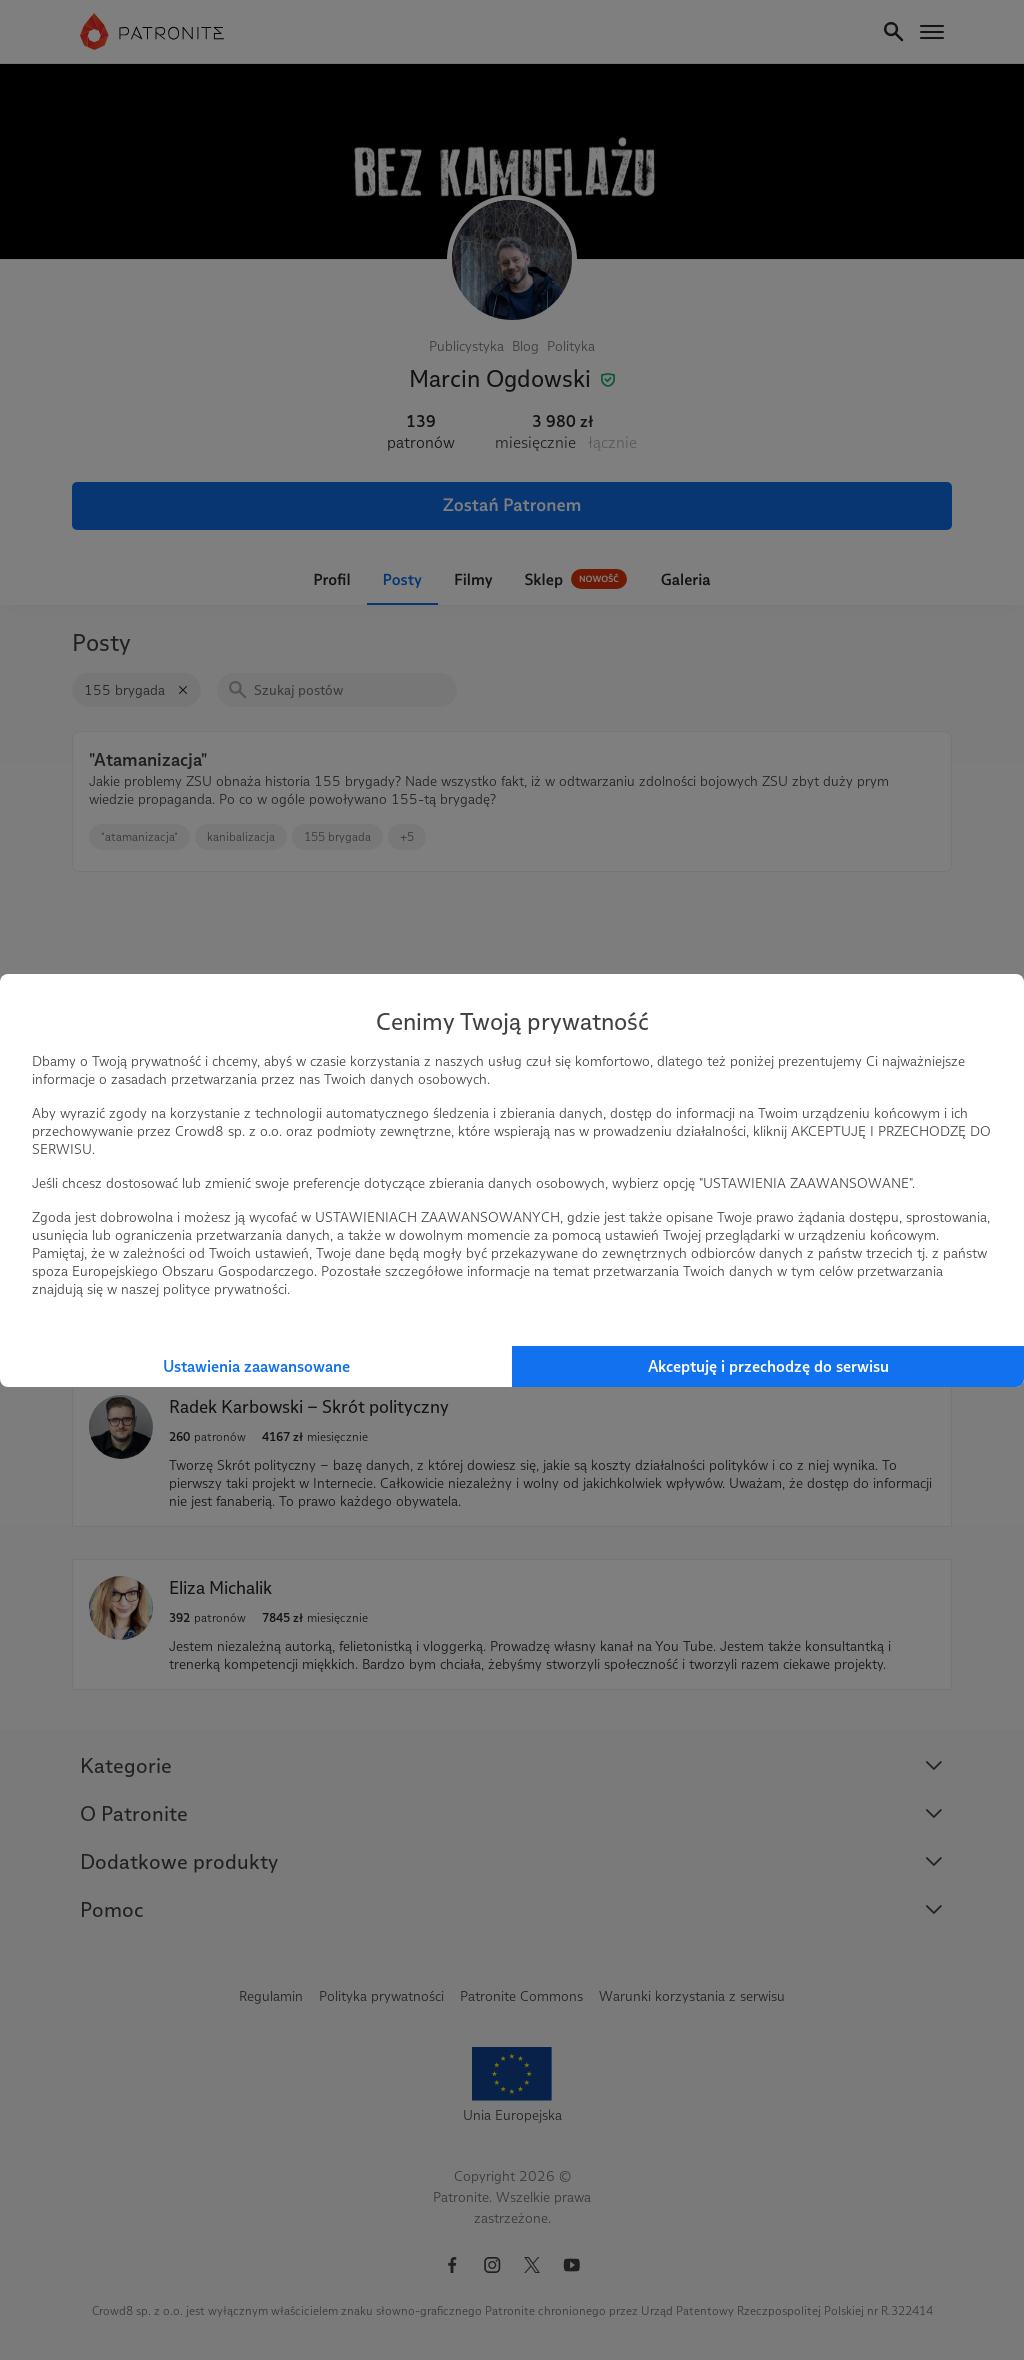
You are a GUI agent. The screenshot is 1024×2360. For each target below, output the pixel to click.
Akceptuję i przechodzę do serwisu (768, 1366)
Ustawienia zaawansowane (256, 1366)
